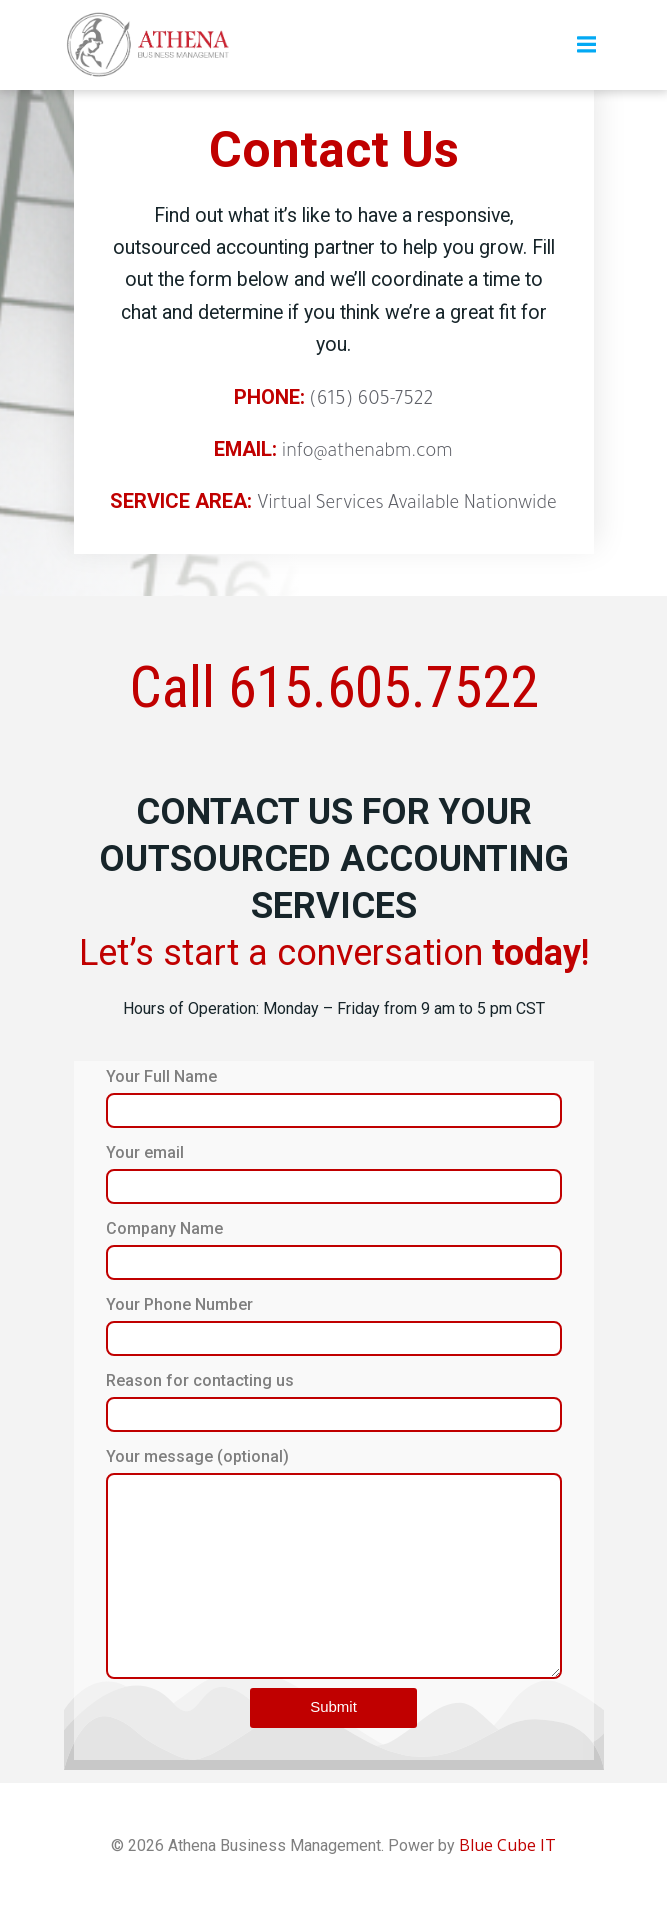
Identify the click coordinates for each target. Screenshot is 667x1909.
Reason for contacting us (334, 1401)
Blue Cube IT (507, 1845)
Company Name (334, 1249)
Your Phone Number (334, 1325)
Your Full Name (334, 1097)
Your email (334, 1173)
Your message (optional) (334, 1563)
